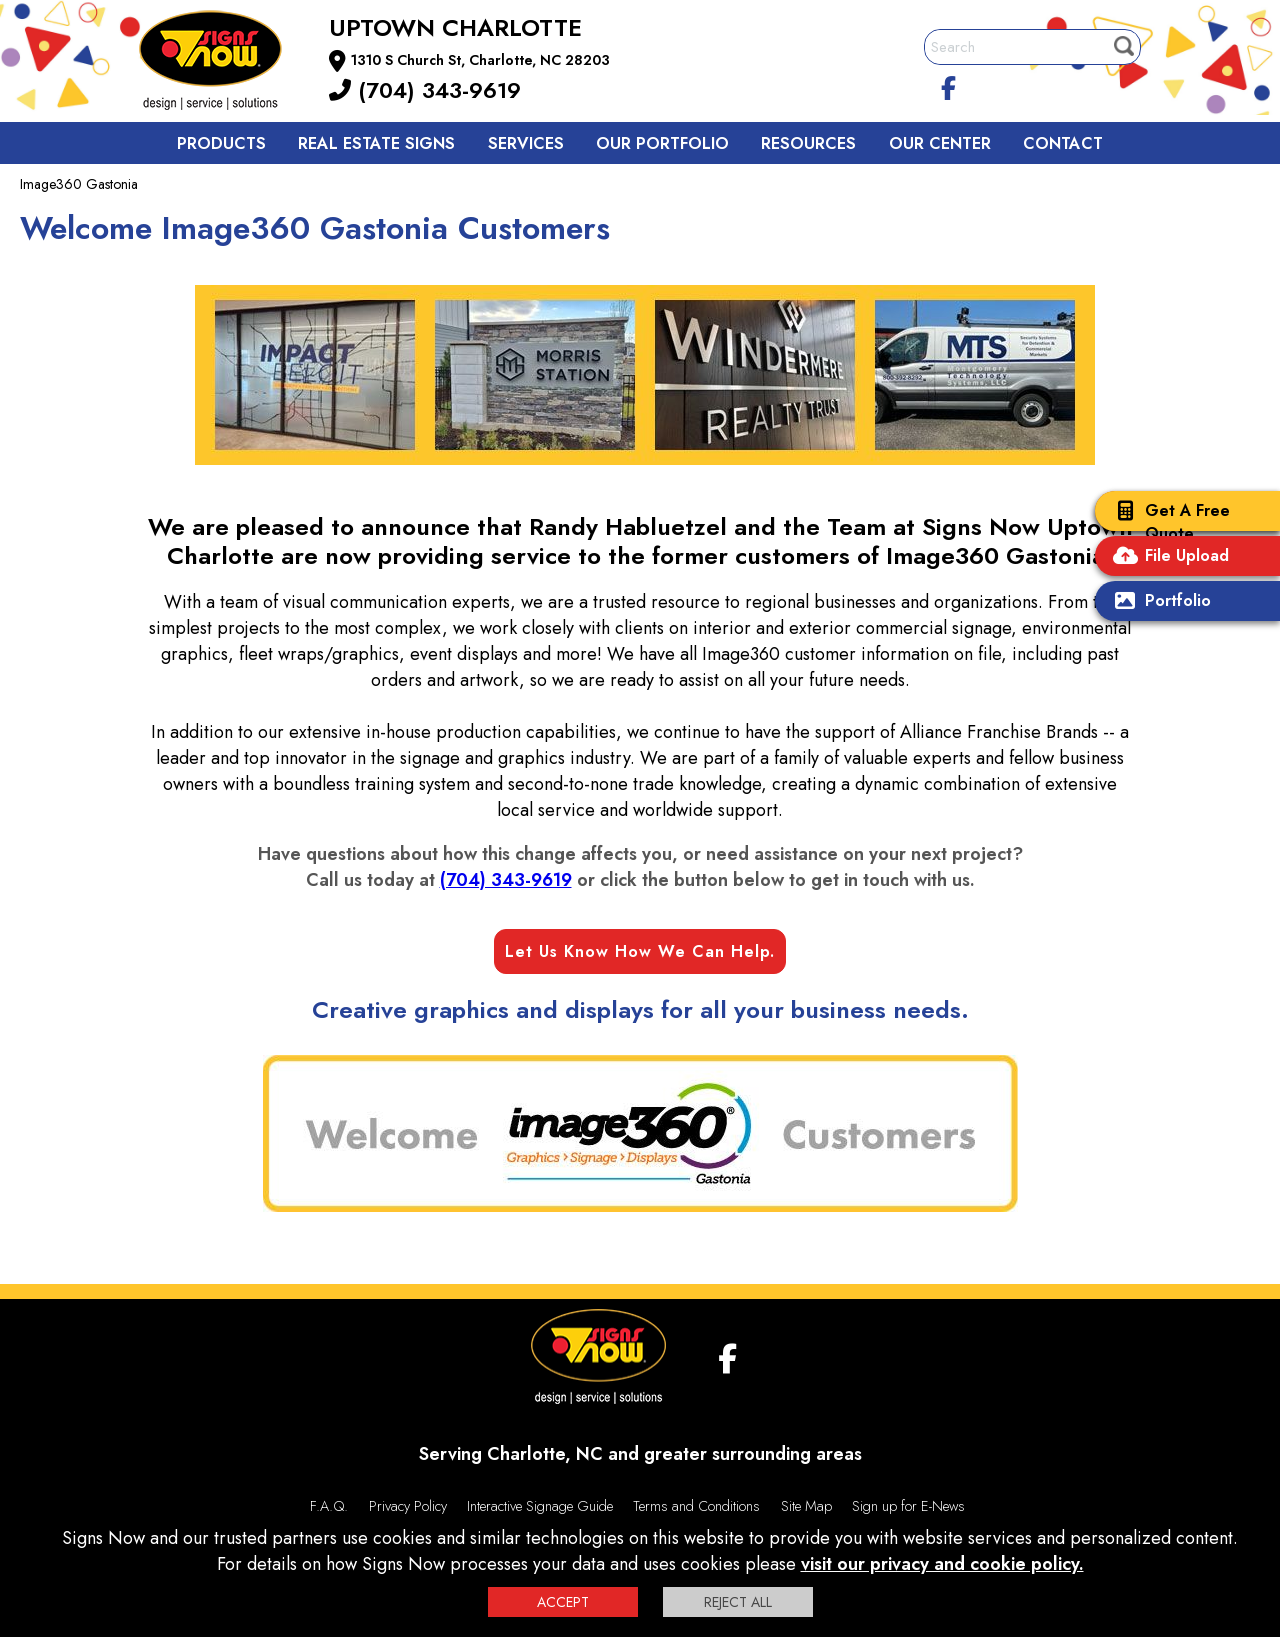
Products (221, 143)
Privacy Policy (408, 1506)
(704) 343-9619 (425, 90)
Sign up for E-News (908, 1506)
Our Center (940, 143)
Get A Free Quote (1167, 522)
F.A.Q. (329, 1506)
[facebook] (949, 85)
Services (526, 143)
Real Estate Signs (376, 143)
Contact (1063, 143)
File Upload (1167, 557)
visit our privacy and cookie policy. (942, 1564)
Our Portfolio (662, 143)
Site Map (806, 1506)
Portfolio (1158, 602)
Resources (808, 143)
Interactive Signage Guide (540, 1506)
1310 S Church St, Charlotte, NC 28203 (480, 60)
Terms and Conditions (696, 1506)
